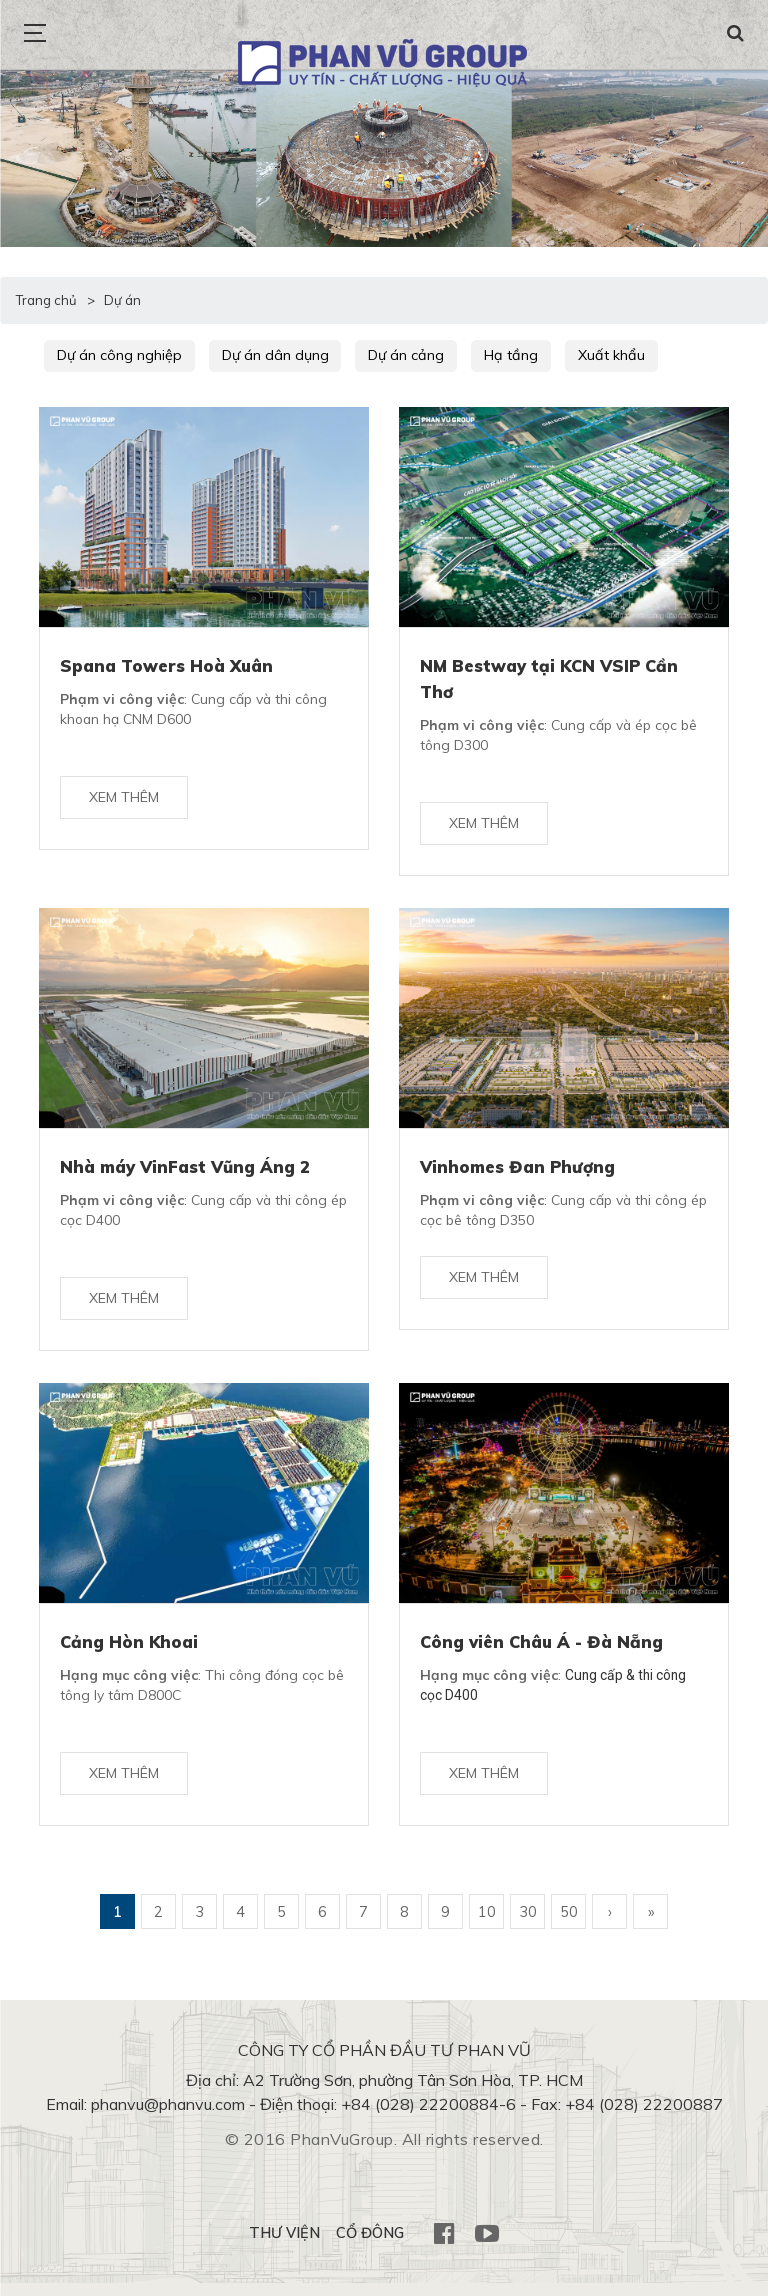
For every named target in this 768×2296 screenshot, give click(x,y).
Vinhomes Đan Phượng (520, 1169)
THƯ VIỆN (281, 2246)
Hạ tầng (489, 355)
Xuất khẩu (581, 355)
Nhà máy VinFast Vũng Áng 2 (188, 1169)
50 (569, 1924)
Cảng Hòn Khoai (130, 1649)
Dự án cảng (391, 355)
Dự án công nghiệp (116, 355)
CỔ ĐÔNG (369, 2246)
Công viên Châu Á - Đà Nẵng (545, 1649)
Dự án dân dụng (266, 355)
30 (528, 1924)
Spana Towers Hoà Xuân (168, 664)
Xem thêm (124, 801)
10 (487, 1924)
